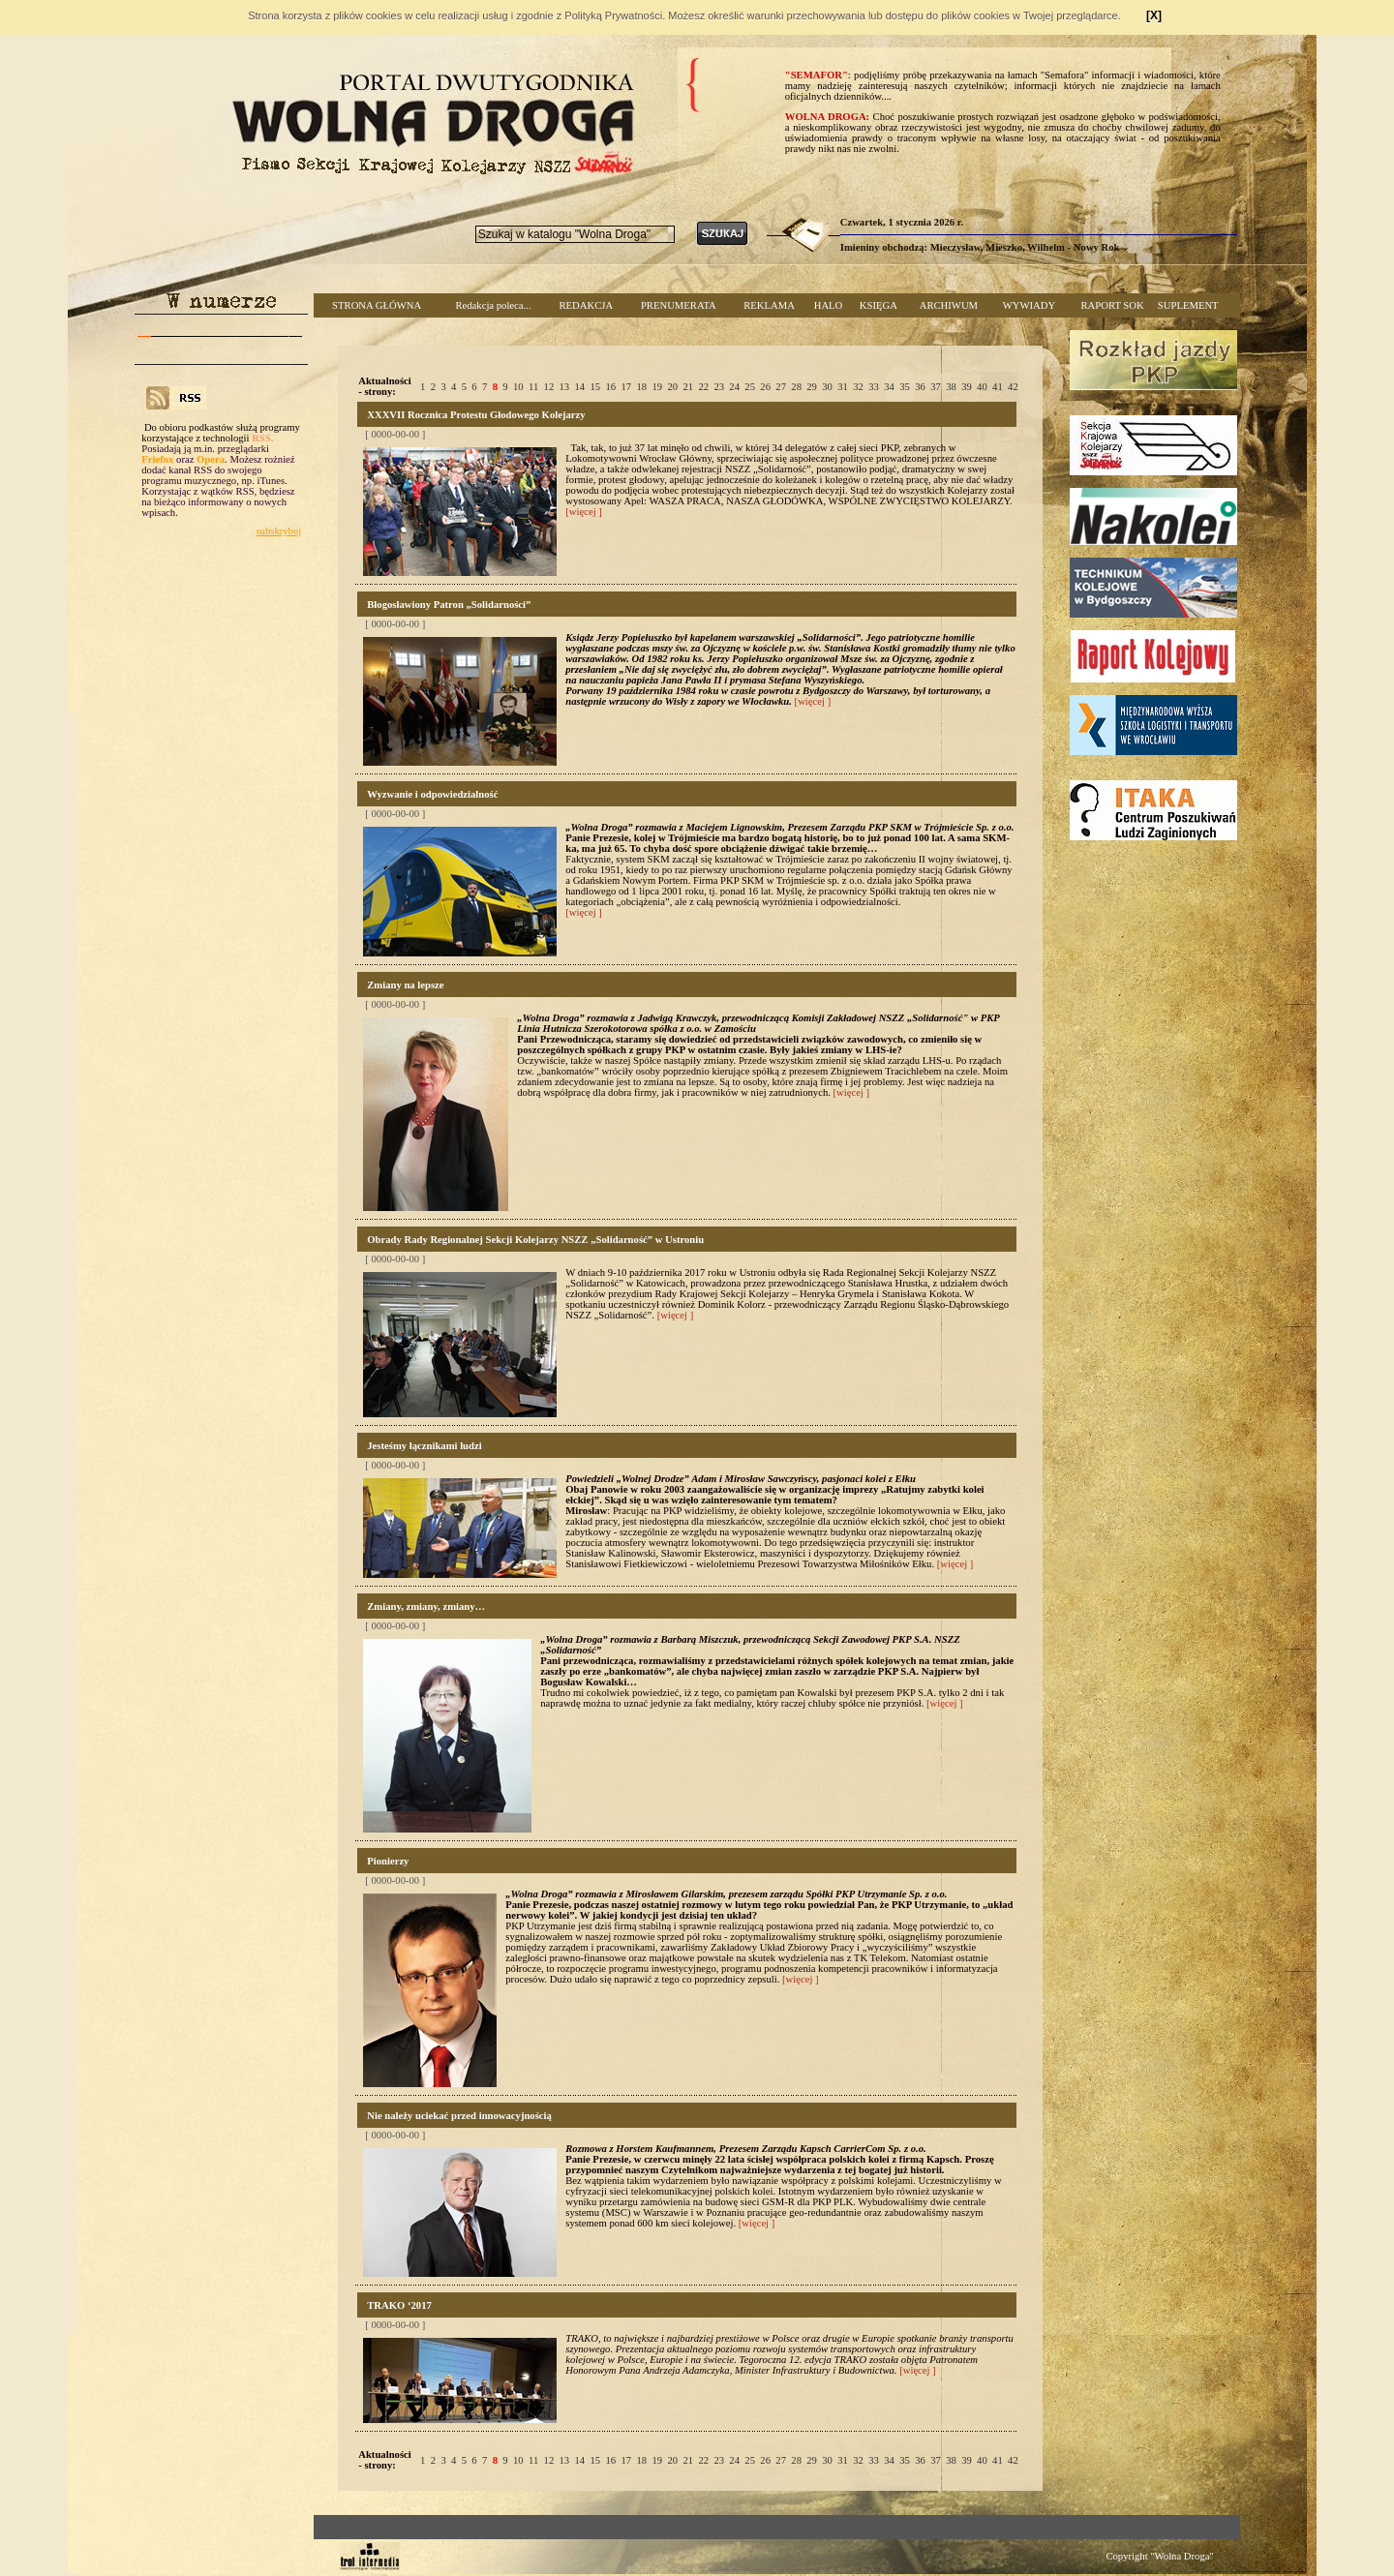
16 (610, 386)
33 (873, 386)
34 (889, 386)
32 (858, 386)
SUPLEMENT (1188, 305)
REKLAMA (769, 305)
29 (811, 386)
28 (796, 386)
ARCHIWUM (949, 305)
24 (734, 386)
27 (780, 386)
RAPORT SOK (1112, 305)
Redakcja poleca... (492, 305)
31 (842, 386)
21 (687, 386)
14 (580, 386)
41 (997, 386)
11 (533, 386)
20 (672, 386)
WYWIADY (1029, 305)
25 (749, 386)
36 (920, 386)
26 (765, 386)
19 (657, 386)
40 (982, 386)
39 (966, 386)
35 (904, 386)
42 (1013, 386)
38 (951, 386)
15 (596, 386)
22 (703, 386)
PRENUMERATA (678, 305)
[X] (1154, 15)
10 (518, 386)
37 (935, 386)
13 (565, 386)
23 (718, 386)
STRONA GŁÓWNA (376, 305)
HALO (828, 305)
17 (626, 386)
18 (641, 386)
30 (827, 386)
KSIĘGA (878, 305)
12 (549, 386)
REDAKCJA (586, 305)
